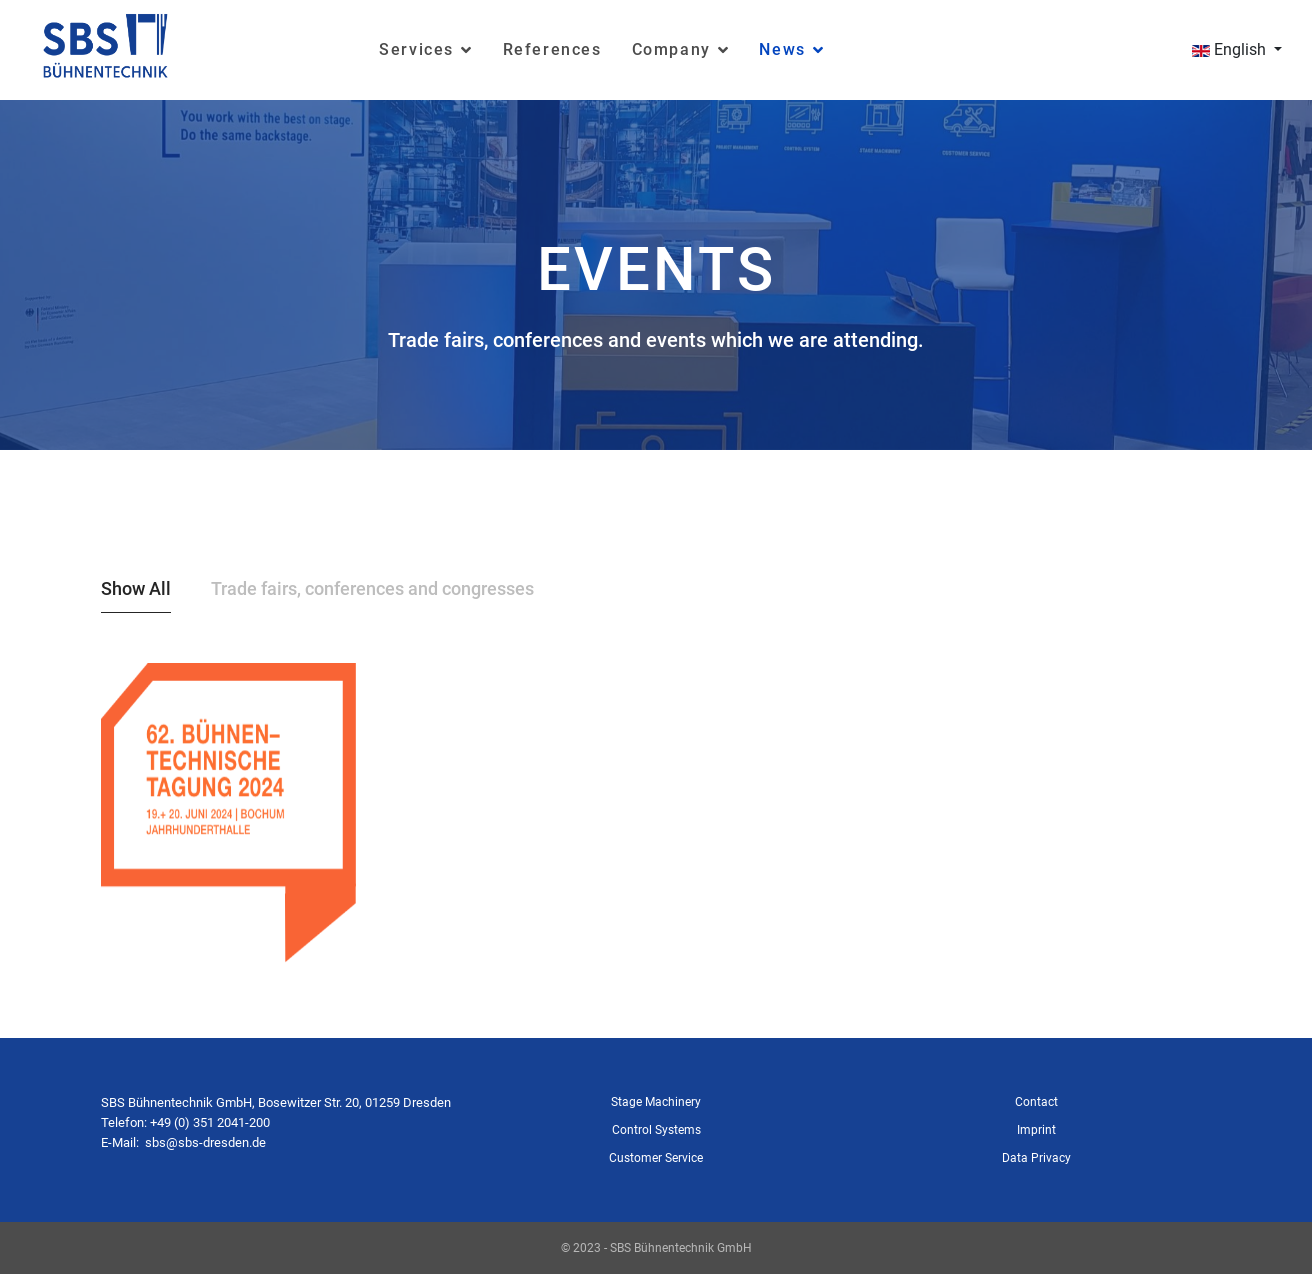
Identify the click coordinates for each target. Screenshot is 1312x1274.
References (552, 49)
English (1229, 49)
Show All (136, 588)
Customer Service (656, 1158)
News (782, 49)
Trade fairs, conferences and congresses (372, 588)
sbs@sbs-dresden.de (205, 1142)
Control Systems (656, 1130)
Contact (1036, 1102)
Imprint (1036, 1130)
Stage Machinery (656, 1102)
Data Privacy (1036, 1158)
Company (671, 49)
